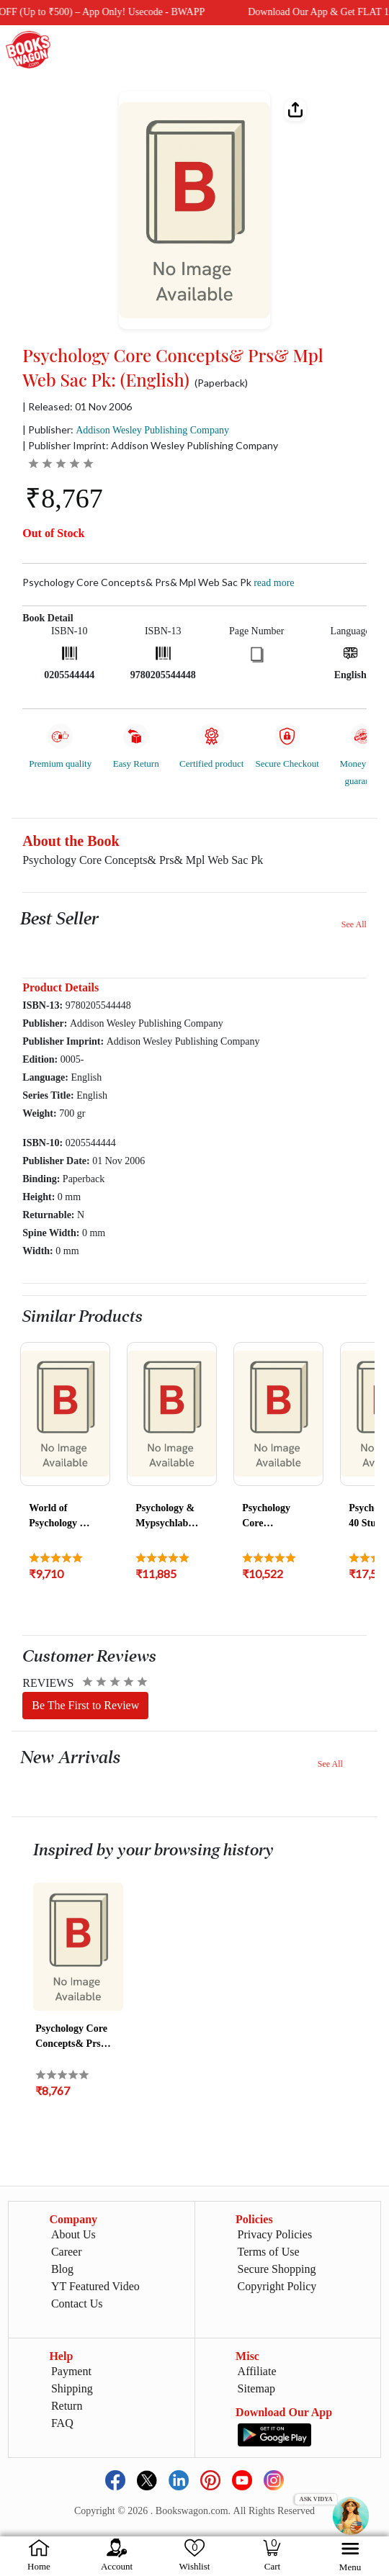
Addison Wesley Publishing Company (152, 430)
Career (66, 2252)
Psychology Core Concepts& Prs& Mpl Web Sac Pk (158, 582)
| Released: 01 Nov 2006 (77, 407)
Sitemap (256, 2388)
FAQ (62, 2423)
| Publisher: (125, 429)
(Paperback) (221, 383)
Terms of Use (269, 2252)
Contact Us (77, 2303)
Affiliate (257, 2371)
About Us (73, 2234)
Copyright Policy (277, 2286)
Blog (62, 2269)
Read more (274, 582)
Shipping (72, 2388)
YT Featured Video (95, 2286)
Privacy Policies (275, 2234)
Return (67, 2406)
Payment (71, 2371)
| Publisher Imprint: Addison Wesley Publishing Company (150, 445)
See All (354, 924)
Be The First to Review (85, 1705)
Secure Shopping (277, 2269)
